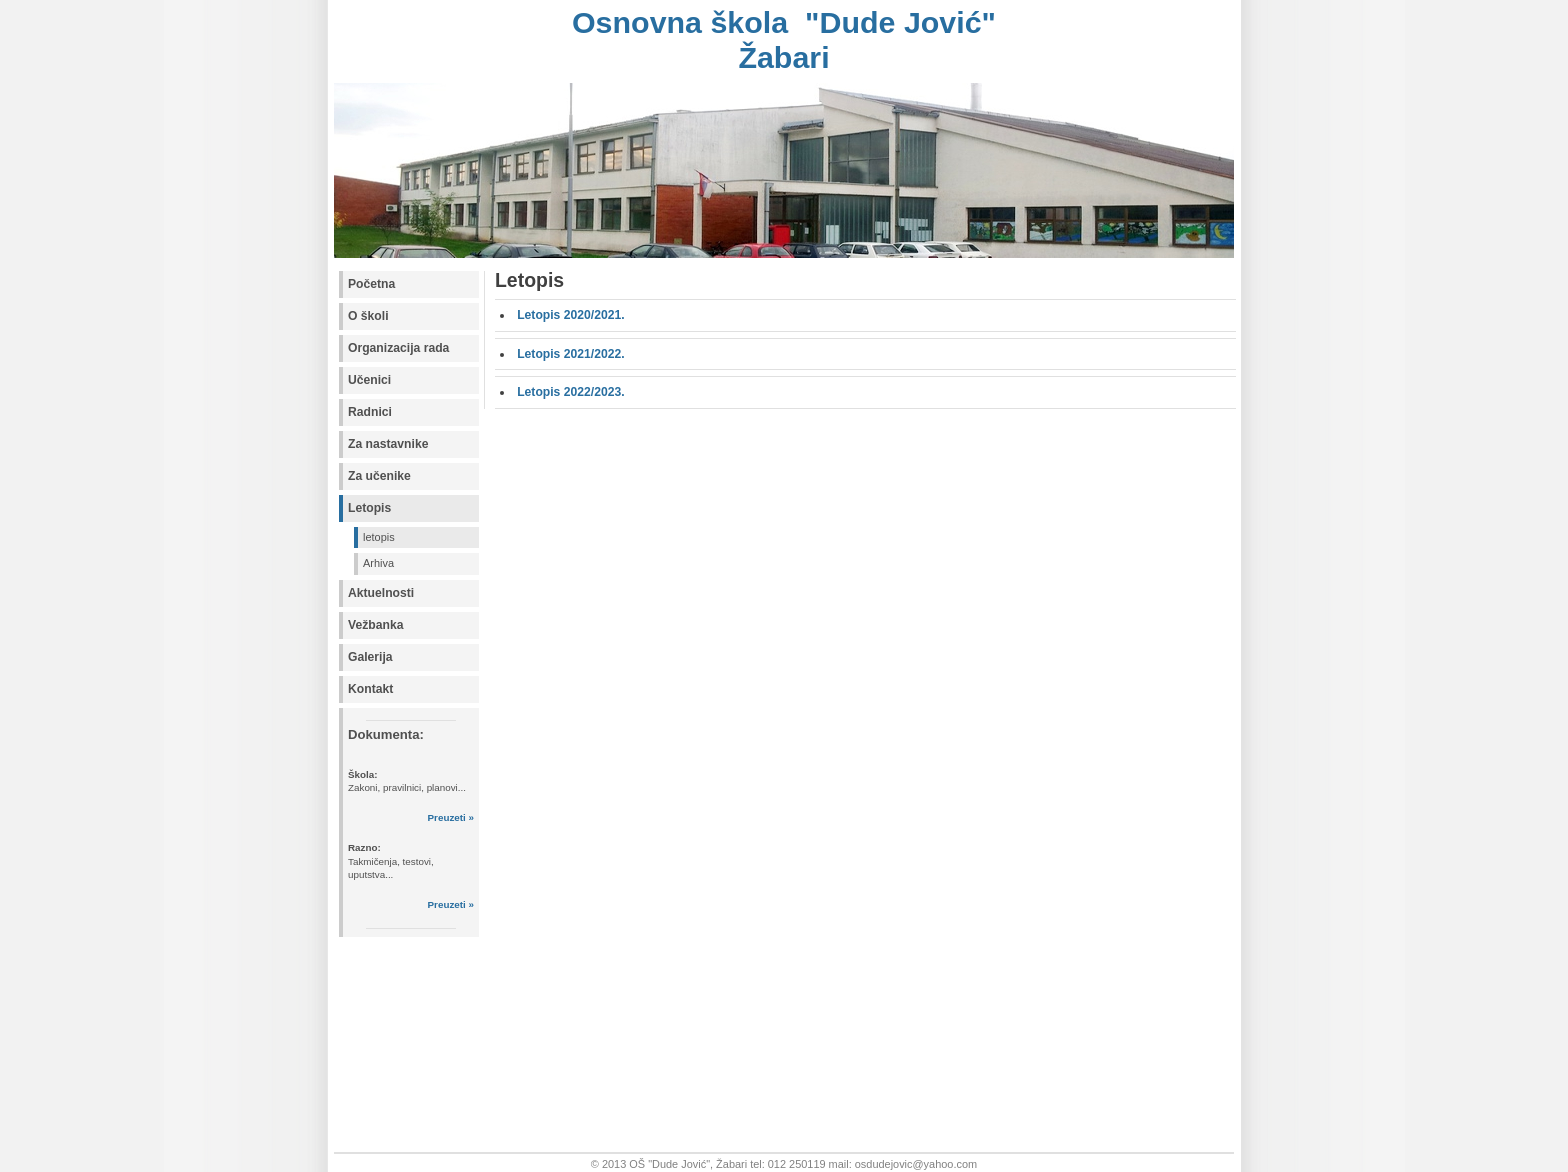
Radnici (370, 412)
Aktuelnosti (381, 593)
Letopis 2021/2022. (570, 354)
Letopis (369, 508)
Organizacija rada (398, 348)
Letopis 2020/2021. (570, 315)
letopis (379, 537)
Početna (371, 284)
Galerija (370, 657)
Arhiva (378, 563)
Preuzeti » (451, 817)
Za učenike (379, 476)
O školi (368, 316)
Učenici (369, 380)
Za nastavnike (388, 444)
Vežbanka (375, 625)
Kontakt (370, 689)
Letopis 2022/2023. (570, 392)
